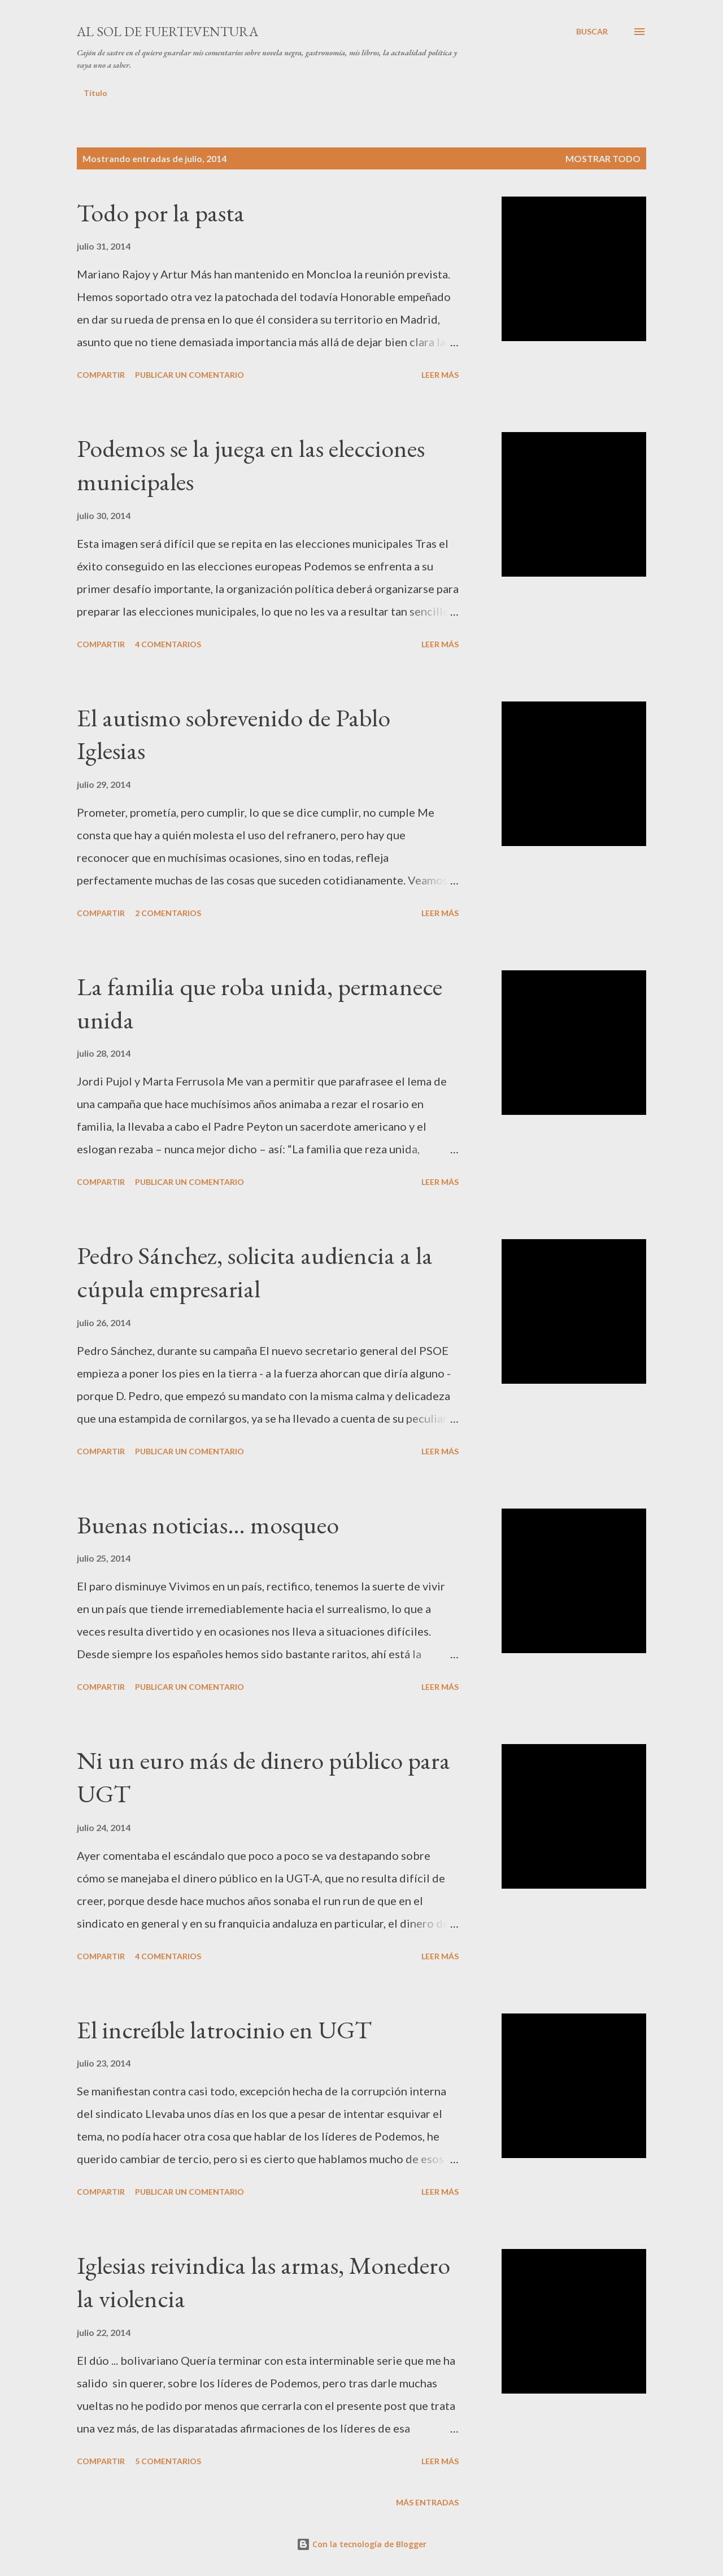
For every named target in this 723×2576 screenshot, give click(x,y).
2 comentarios (168, 913)
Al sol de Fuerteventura (167, 31)
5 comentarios (168, 2461)
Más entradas (427, 2502)
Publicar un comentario (189, 375)
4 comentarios (168, 644)
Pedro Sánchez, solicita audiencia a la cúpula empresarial (255, 1272)
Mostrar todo (603, 158)
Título (95, 93)
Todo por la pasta (161, 213)
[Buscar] (592, 31)
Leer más (440, 375)
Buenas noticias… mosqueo (208, 1525)
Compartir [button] (101, 375)
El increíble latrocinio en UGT (224, 2029)
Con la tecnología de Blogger (361, 2544)
